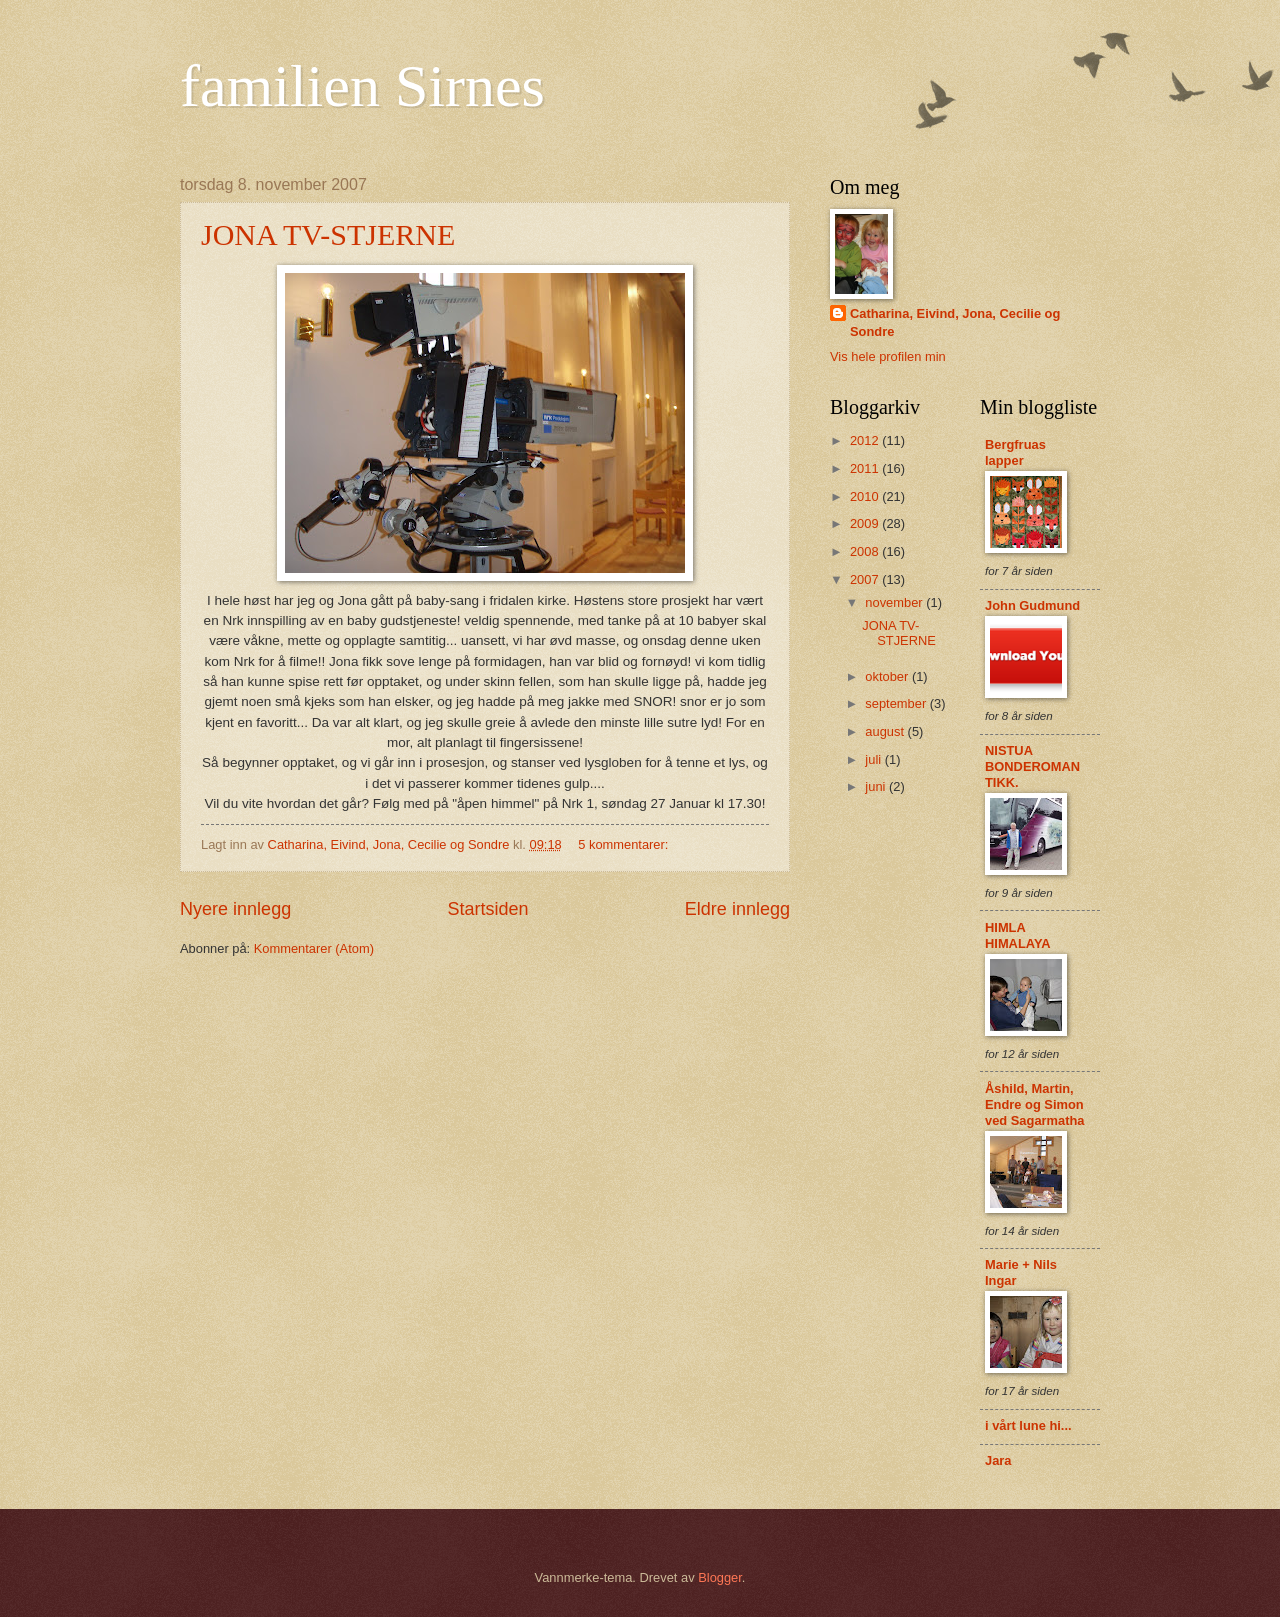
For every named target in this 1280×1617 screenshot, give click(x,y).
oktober (888, 676)
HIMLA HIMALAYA (1018, 935)
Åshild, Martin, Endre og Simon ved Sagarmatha (1034, 1104)
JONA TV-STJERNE (328, 234)
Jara (998, 1460)
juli (874, 759)
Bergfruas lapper (1015, 452)
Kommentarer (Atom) (314, 948)
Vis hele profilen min (888, 356)
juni (877, 786)
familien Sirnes (362, 86)
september (897, 703)
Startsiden (487, 909)
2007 (866, 579)
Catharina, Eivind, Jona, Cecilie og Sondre (955, 322)
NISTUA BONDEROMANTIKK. (1032, 766)
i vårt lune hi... (1028, 1425)
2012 (866, 440)
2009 (866, 523)
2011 (866, 468)
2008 (866, 551)
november (895, 602)
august (886, 731)
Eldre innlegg (737, 909)
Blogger (720, 1577)
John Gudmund (1032, 605)
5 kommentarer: (625, 844)
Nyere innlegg (235, 909)
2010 (866, 496)
